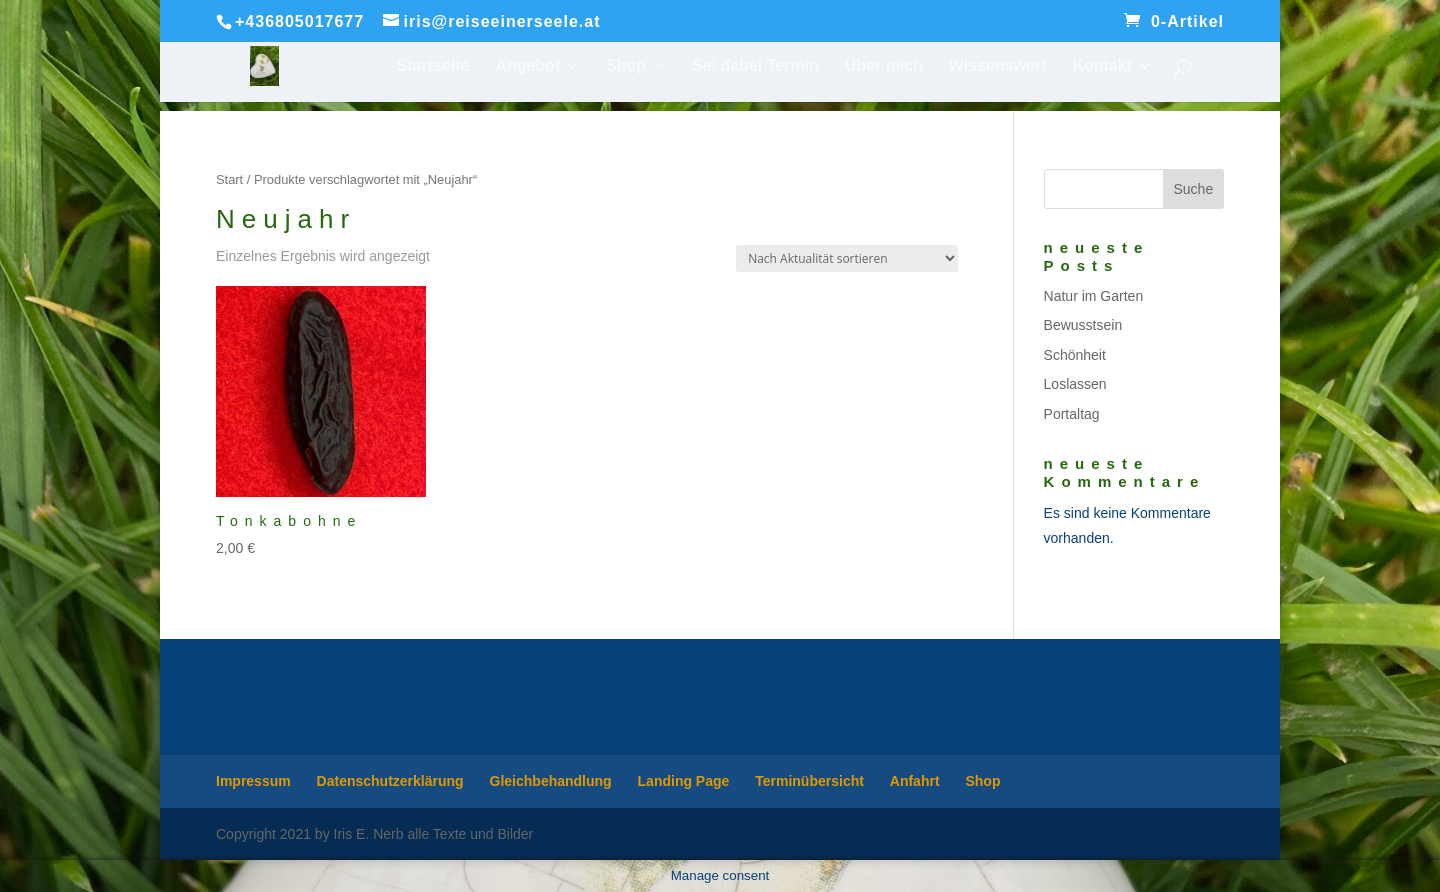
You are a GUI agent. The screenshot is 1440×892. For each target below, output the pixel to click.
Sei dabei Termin (755, 66)
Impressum (253, 781)
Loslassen (1075, 384)
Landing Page (684, 781)
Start (229, 179)
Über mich (884, 66)
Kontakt (1102, 66)
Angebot (527, 66)
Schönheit (1075, 355)
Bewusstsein (1083, 325)
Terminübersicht (809, 781)
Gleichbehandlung (551, 781)
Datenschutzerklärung (390, 781)
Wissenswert (998, 66)
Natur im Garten (1094, 296)
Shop (626, 66)
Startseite (433, 66)
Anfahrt (915, 781)
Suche (1193, 189)
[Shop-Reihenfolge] (847, 258)
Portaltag (1072, 414)
